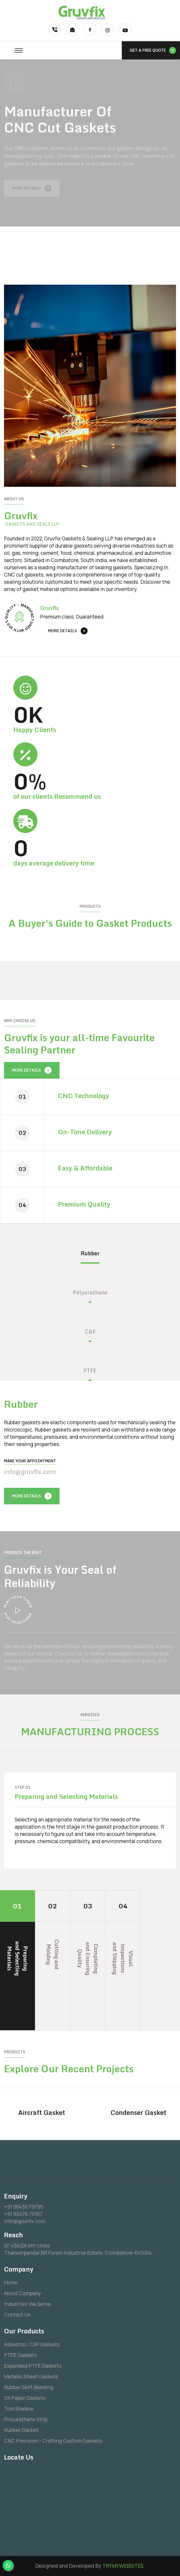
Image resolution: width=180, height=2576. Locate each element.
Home (11, 2282)
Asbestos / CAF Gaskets (32, 2344)
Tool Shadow (19, 2408)
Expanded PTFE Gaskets (32, 2365)
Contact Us (17, 2314)
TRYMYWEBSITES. (123, 2565)
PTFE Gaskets (20, 2355)
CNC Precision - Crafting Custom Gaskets (53, 2440)
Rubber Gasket (21, 2430)
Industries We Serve (27, 2303)
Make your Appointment (30, 1461)
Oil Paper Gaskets (25, 2397)
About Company (22, 2293)
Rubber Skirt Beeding (28, 2387)
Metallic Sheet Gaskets (31, 2376)
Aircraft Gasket (41, 2112)
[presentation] (58, 1494)
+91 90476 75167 (23, 2213)
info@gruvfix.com (30, 1471)
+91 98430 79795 (23, 2206)
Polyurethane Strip (26, 2419)
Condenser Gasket (138, 2112)
